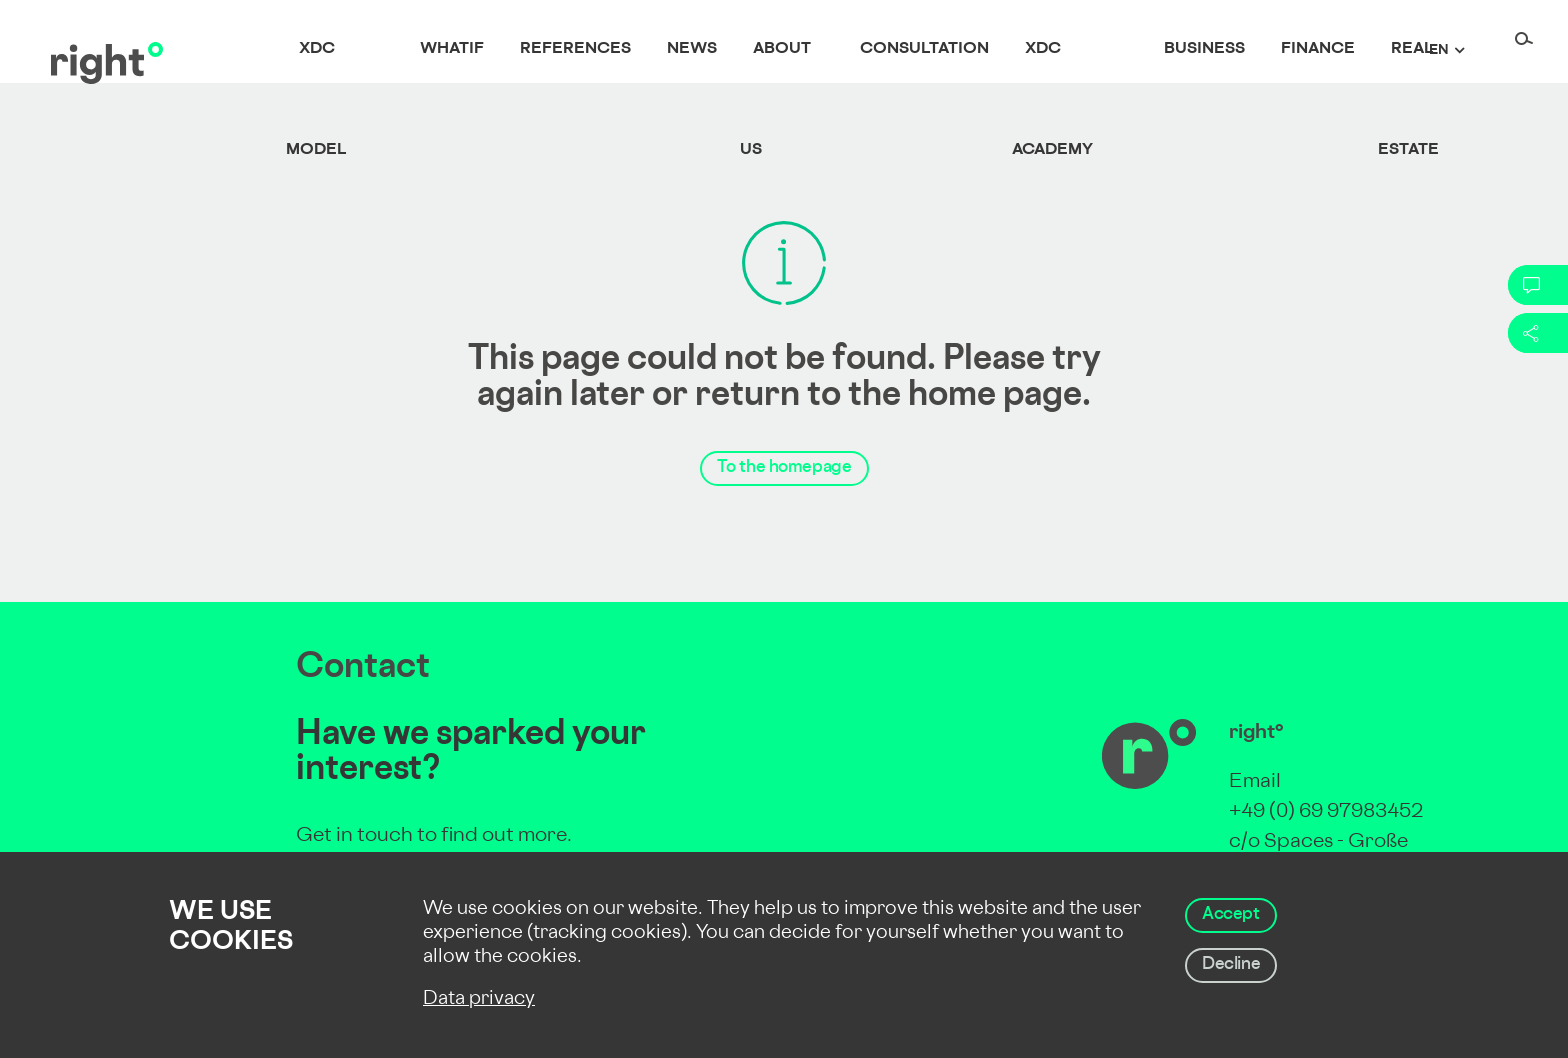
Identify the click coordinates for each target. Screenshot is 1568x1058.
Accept (1231, 915)
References (575, 49)
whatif (452, 49)
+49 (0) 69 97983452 (1326, 812)
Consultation (924, 49)
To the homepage (784, 468)
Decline (1231, 965)
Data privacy (479, 999)
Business (1204, 49)
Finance (1318, 49)
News (692, 49)
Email (1255, 782)
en (1439, 50)
